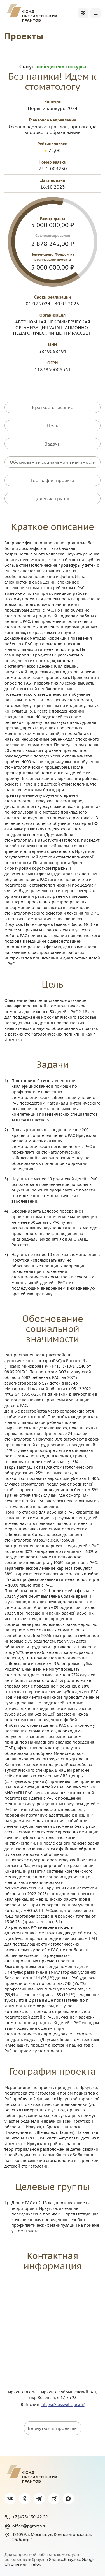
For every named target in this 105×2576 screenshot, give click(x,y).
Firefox (34, 2564)
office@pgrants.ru (25, 2526)
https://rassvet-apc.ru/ (63, 2404)
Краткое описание (52, 407)
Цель (52, 425)
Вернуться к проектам (53, 2428)
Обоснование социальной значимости (52, 462)
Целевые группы (52, 498)
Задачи (52, 444)
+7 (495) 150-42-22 (26, 2517)
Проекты (23, 36)
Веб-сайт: (31, 2404)
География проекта (52, 480)
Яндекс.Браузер (64, 2559)
